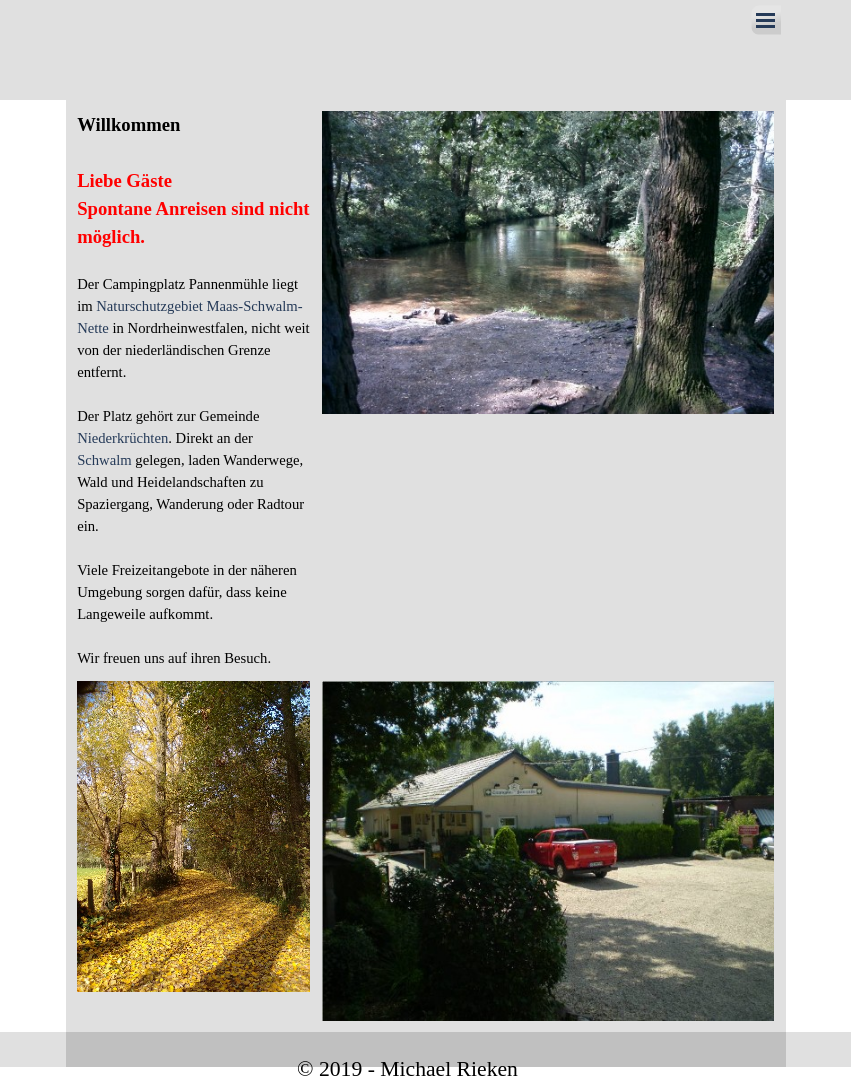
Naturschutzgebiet (151, 306)
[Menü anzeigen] (766, 20)
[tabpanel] (193, 390)
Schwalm (104, 460)
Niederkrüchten (122, 438)
